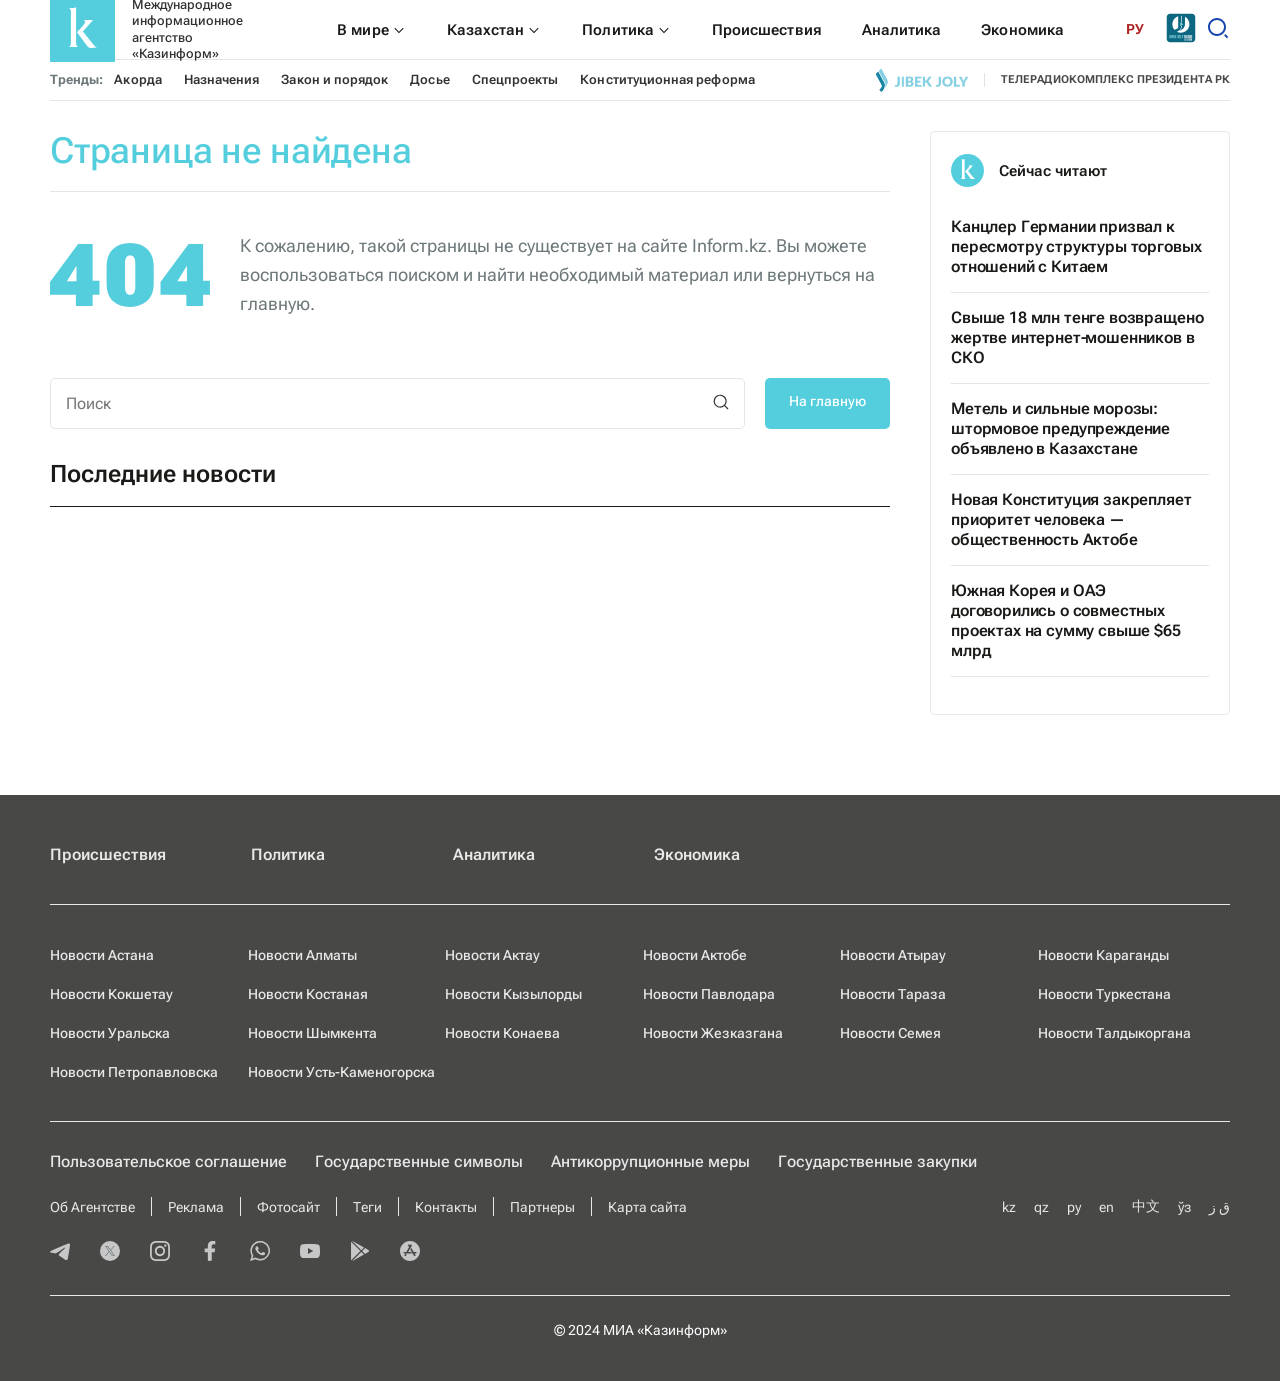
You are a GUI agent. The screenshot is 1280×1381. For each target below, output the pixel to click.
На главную (827, 401)
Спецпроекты (515, 79)
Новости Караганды (1103, 955)
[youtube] (310, 1253)
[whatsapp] (260, 1253)
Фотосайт (288, 1207)
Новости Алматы (302, 955)
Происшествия (108, 854)
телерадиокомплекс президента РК (1115, 79)
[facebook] (210, 1253)
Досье (429, 79)
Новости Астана (102, 955)
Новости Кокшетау (111, 994)
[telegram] (60, 1253)
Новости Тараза (893, 994)
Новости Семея (890, 1033)
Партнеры (542, 1207)
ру (1074, 1207)
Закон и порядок (334, 79)
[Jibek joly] (922, 80)
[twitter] (110, 1253)
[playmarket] (360, 1253)
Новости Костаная (308, 994)
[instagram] (160, 1253)
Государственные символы (419, 1161)
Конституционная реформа (667, 79)
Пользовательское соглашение (168, 1161)
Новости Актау (492, 955)
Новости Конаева (502, 1033)
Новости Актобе (695, 955)
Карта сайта (647, 1207)
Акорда (137, 79)
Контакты (446, 1207)
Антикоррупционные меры (650, 1161)
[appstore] (410, 1253)
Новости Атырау (893, 955)
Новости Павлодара (709, 994)
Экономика (697, 854)
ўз (1184, 1207)
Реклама (196, 1207)
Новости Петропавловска (134, 1072)
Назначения (222, 79)
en (1106, 1207)
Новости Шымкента (312, 1033)
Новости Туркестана (1104, 994)
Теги (367, 1207)
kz (1009, 1207)
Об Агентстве (92, 1207)
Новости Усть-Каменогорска (341, 1072)
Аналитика (494, 854)
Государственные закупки (877, 1161)
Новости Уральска (110, 1033)
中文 (1146, 1206)
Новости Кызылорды (513, 994)
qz (1041, 1207)
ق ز (1219, 1207)
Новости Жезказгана (713, 1033)
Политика (288, 854)
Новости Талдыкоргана (1114, 1033)
